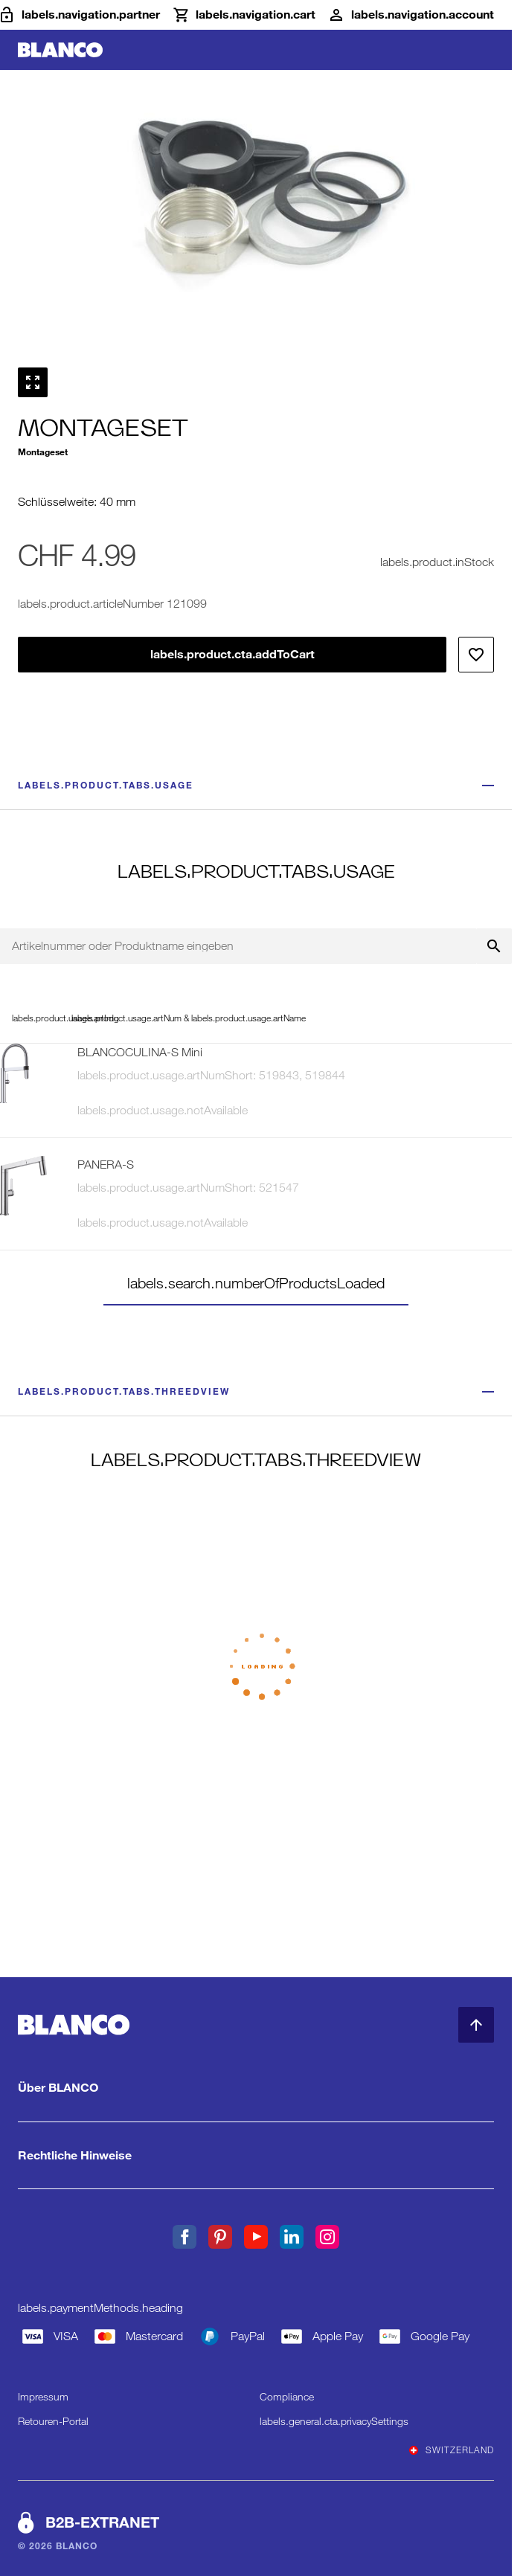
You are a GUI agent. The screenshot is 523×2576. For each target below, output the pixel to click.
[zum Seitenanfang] (476, 2025)
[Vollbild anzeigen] (33, 382)
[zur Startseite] (60, 50)
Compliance (287, 2396)
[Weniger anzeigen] (488, 785)
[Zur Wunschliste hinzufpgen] (476, 654)
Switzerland (451, 2450)
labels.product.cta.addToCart (232, 654)
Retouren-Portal (53, 2421)
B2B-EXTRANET (102, 2522)
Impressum (43, 2396)
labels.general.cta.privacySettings (334, 2421)
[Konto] (410, 15)
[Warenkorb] (243, 15)
